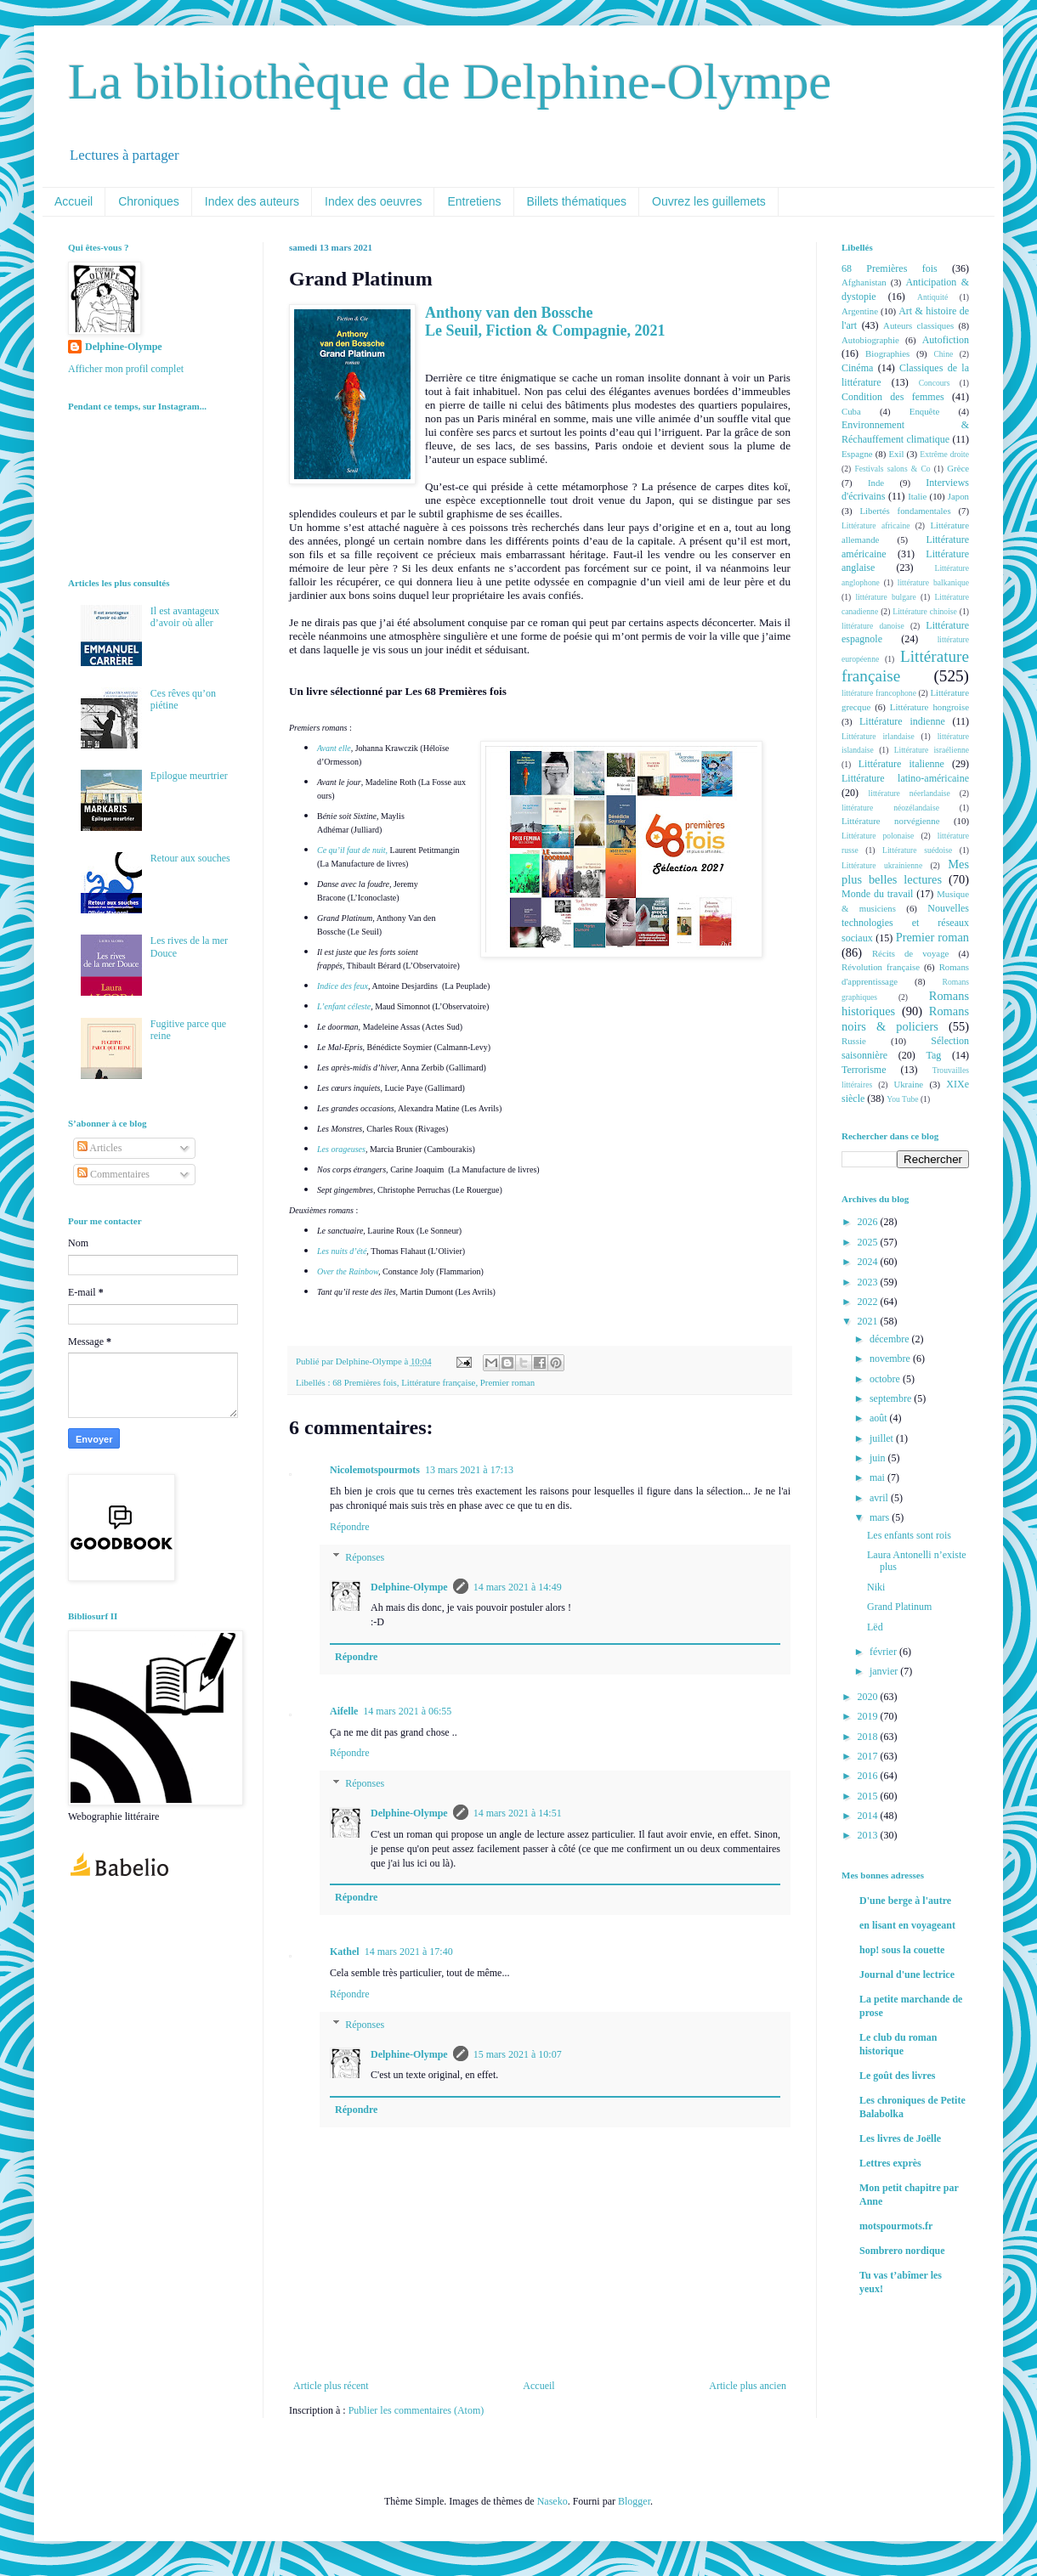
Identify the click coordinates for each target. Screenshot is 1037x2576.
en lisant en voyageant (907, 1925)
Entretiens (474, 201)
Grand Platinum (899, 1607)
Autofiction (945, 340)
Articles (99, 1148)
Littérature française (438, 1382)
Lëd (875, 1627)
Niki (876, 1587)
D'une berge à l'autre (905, 1901)
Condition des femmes (893, 397)
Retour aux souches (190, 858)
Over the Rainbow (347, 1271)
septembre (892, 1398)
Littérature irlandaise (878, 736)
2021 (869, 1321)
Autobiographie (870, 340)
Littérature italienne (901, 764)
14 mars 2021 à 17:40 (409, 1951)
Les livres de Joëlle (900, 2138)
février (884, 1652)
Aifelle (344, 1711)
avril (880, 1498)
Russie (854, 1041)
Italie (917, 496)
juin (879, 1458)
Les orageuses (341, 1149)
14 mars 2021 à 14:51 (517, 1813)
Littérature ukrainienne (882, 865)
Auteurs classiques (918, 325)
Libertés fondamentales (904, 511)
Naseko (552, 2501)
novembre (891, 1358)
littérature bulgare (885, 597)
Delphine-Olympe (409, 1587)
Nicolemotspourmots (375, 1470)
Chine (943, 354)
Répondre (350, 1527)
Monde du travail (877, 894)
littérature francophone (879, 693)
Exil (896, 454)
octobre (886, 1379)
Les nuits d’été (341, 1251)
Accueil (73, 201)
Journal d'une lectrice (907, 1974)
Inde (876, 482)
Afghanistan (864, 282)
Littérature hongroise (929, 707)
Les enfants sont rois (909, 1535)
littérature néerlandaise (909, 793)
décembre (891, 1339)
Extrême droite (944, 454)
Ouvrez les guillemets (709, 201)
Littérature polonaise (878, 835)
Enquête (924, 411)
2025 (869, 1242)
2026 (869, 1222)
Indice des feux (342, 986)
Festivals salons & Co (892, 468)
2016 (869, 1776)
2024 (869, 1262)
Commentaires (113, 1174)
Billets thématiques (577, 201)
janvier (885, 1671)
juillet (883, 1438)
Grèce (958, 468)
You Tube (902, 1099)
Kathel (345, 1951)
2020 (869, 1697)
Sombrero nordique (902, 2251)
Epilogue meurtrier (189, 776)
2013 (869, 1835)
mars (881, 1517)
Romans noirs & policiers (905, 1018)
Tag (933, 1055)
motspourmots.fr (895, 2226)
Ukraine (908, 1084)
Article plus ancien (747, 2386)
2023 (869, 1282)
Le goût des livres (897, 2076)
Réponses (364, 1557)
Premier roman (507, 1382)
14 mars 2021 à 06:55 (407, 1711)
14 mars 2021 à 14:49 (517, 1587)
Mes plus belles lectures (905, 871)
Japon (958, 496)
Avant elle (334, 748)
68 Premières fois (364, 1382)
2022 (869, 1302)
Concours (934, 382)
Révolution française (881, 967)
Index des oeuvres (373, 201)
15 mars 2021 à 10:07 (517, 2054)
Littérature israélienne (931, 749)
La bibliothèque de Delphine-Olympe (449, 82)
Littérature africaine (876, 525)
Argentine (860, 311)
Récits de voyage (910, 953)
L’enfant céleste (344, 1006)
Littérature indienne (902, 721)
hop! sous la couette (901, 1950)
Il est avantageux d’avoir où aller (184, 617)
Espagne (857, 454)
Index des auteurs (252, 201)
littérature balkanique (933, 582)
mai (878, 1477)
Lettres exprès (890, 2163)
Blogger (634, 2501)
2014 (869, 1816)
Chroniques (148, 201)
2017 (869, 1756)
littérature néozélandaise (890, 807)
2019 (869, 1716)
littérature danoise (873, 625)
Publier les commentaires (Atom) (416, 2410)
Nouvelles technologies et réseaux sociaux (905, 923)
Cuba (851, 411)
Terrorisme (864, 1070)
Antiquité (932, 297)
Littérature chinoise (924, 611)
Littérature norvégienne (890, 821)
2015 (869, 1796)
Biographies (887, 353)
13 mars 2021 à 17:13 (469, 1470)
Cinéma (857, 368)
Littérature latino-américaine (905, 778)
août (880, 1418)
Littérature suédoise (917, 850)
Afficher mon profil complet (126, 369)
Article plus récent (331, 2386)
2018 (869, 1737)
